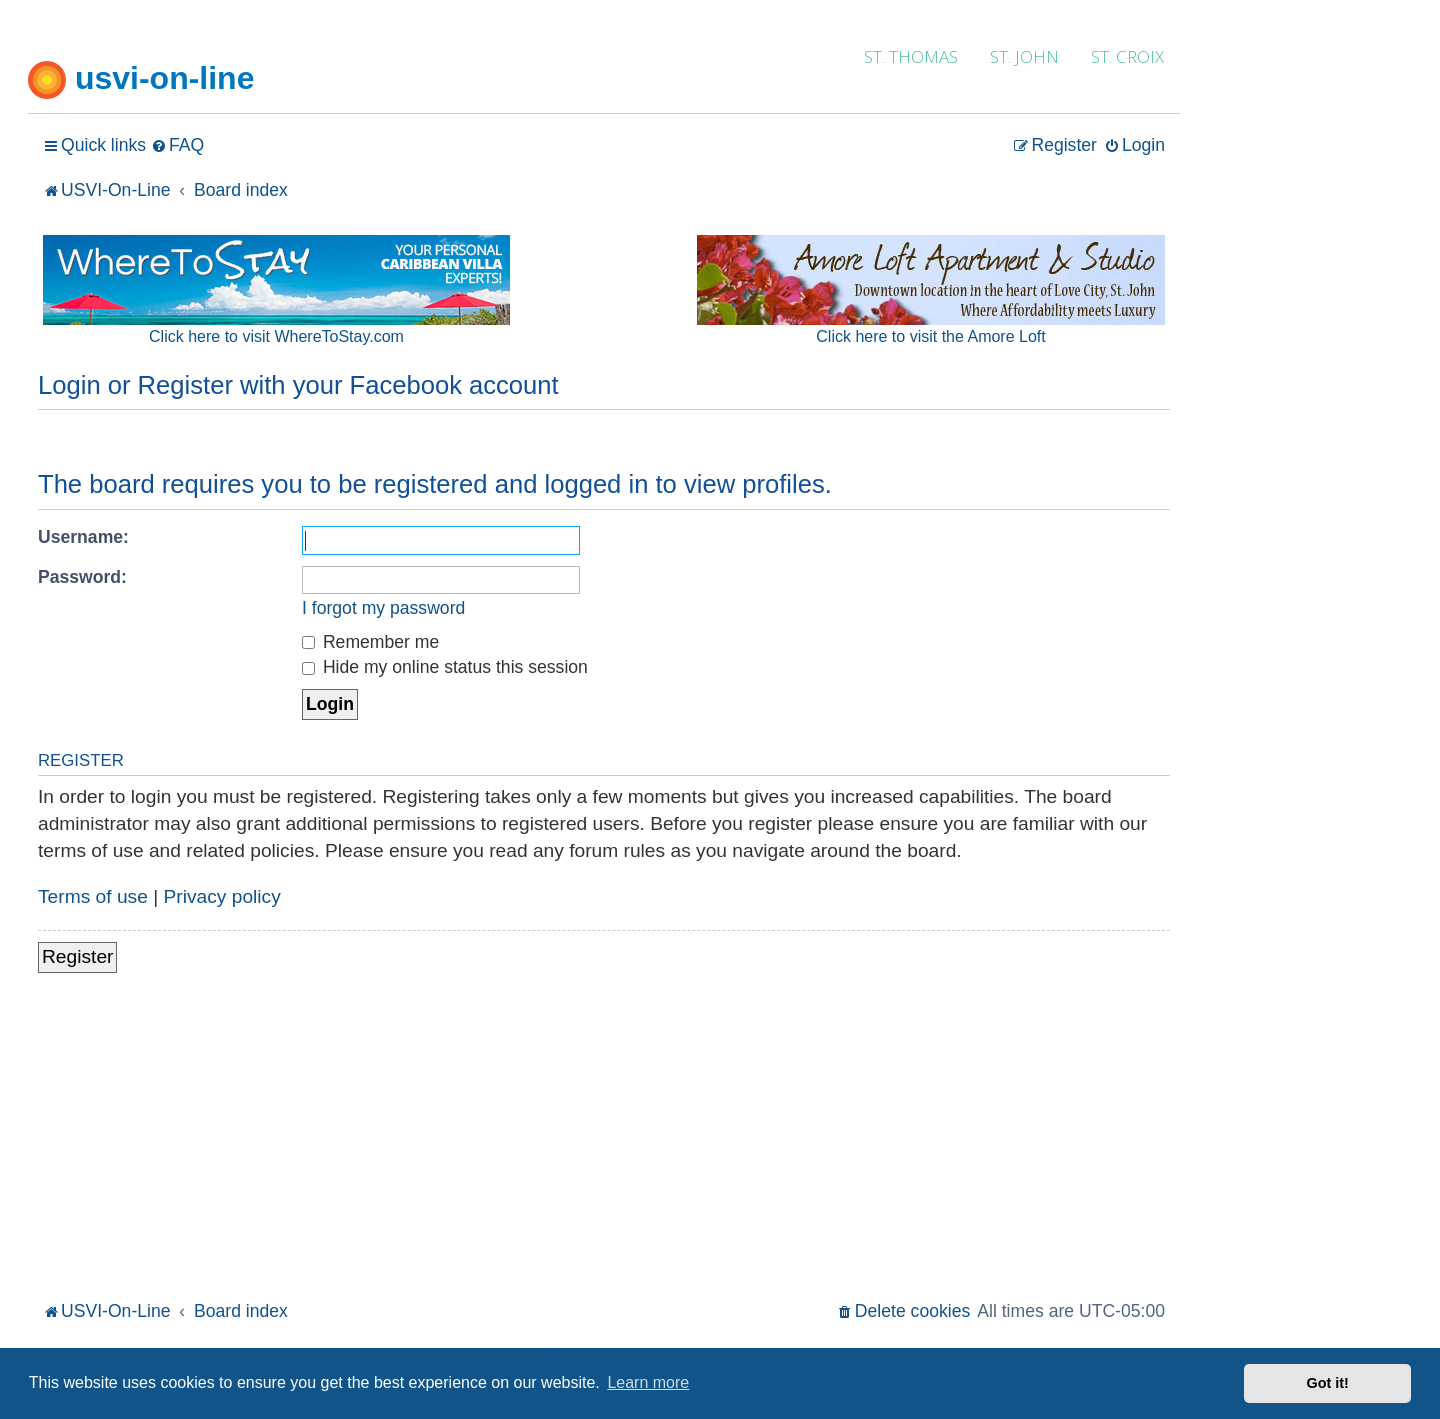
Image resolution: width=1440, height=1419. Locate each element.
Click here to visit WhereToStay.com (276, 336)
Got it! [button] (1328, 1383)
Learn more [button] (648, 1382)
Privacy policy (222, 896)
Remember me (370, 642)
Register (77, 956)
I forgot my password (383, 608)
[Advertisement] (604, 1146)
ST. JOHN (1024, 56)
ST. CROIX (1127, 56)
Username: (83, 537)
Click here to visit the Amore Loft (930, 336)
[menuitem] (177, 145)
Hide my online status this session (445, 667)
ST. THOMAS (911, 56)
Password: (82, 577)
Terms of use (93, 896)
